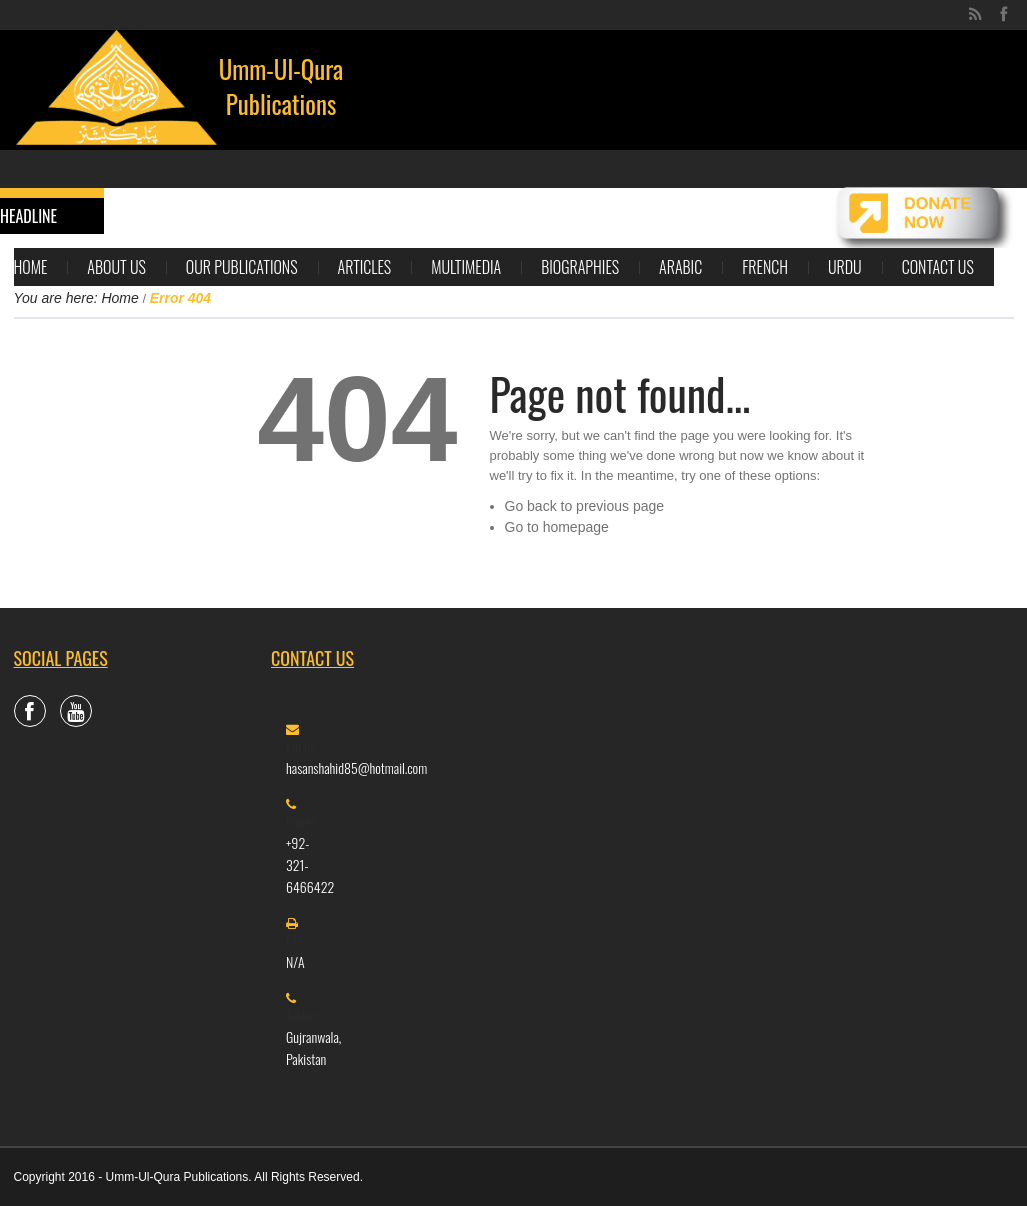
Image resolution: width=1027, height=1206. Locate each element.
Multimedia (466, 267)
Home (31, 267)
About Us (116, 267)
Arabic (680, 267)
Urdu (845, 267)
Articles (365, 267)
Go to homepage (557, 527)
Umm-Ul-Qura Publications (281, 86)
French (765, 267)
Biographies (580, 267)
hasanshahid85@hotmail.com (356, 767)
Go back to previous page (585, 506)
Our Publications (242, 267)
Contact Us (938, 267)
